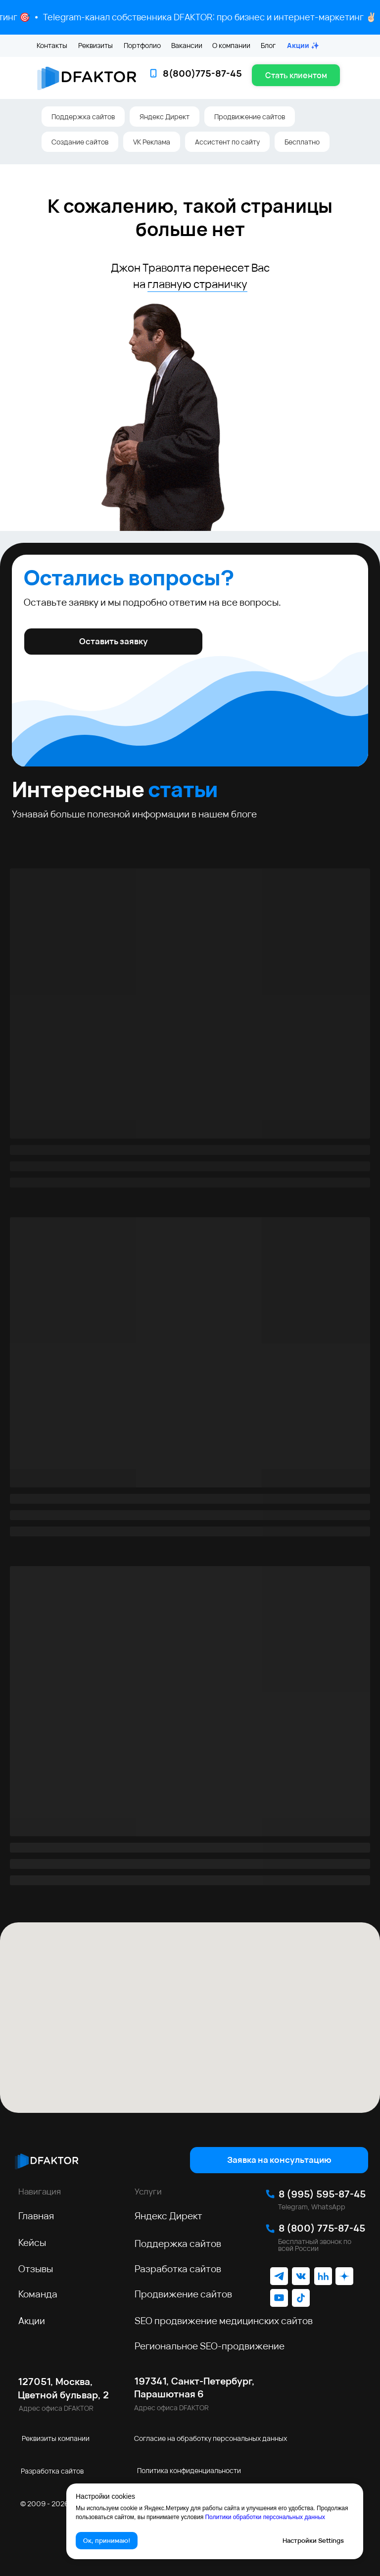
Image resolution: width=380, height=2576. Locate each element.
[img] (46, 2160)
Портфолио (142, 45)
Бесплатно (302, 141)
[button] (296, 75)
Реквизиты (95, 45)
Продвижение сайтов (249, 116)
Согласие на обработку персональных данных (210, 2438)
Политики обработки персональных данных (265, 2517)
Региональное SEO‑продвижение (210, 2345)
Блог (268, 45)
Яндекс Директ (165, 116)
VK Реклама (151, 141)
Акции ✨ (303, 45)
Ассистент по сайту (227, 141)
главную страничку (197, 284)
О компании (231, 45)
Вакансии (186, 45)
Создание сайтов (79, 141)
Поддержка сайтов (83, 116)
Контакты (52, 45)
